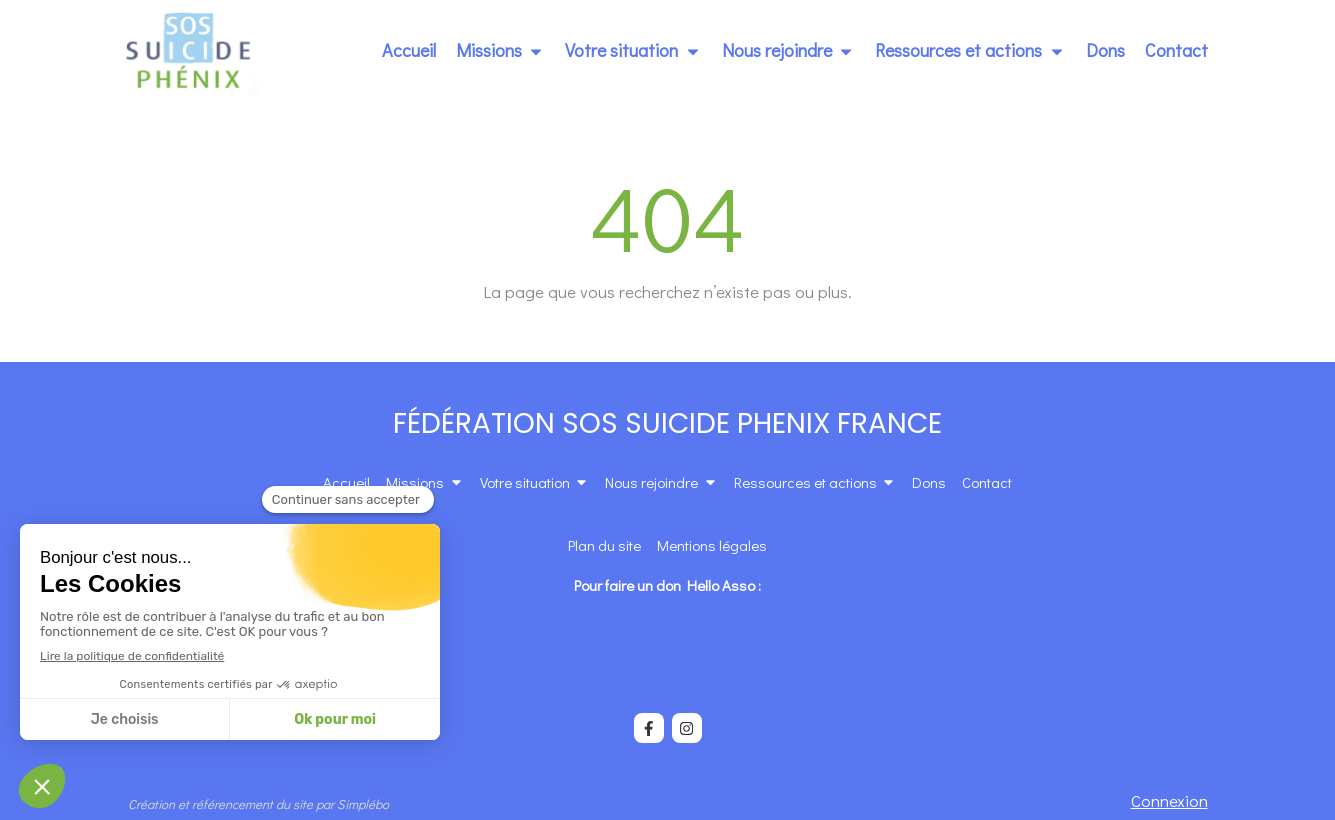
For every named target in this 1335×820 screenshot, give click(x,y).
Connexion (1169, 800)
